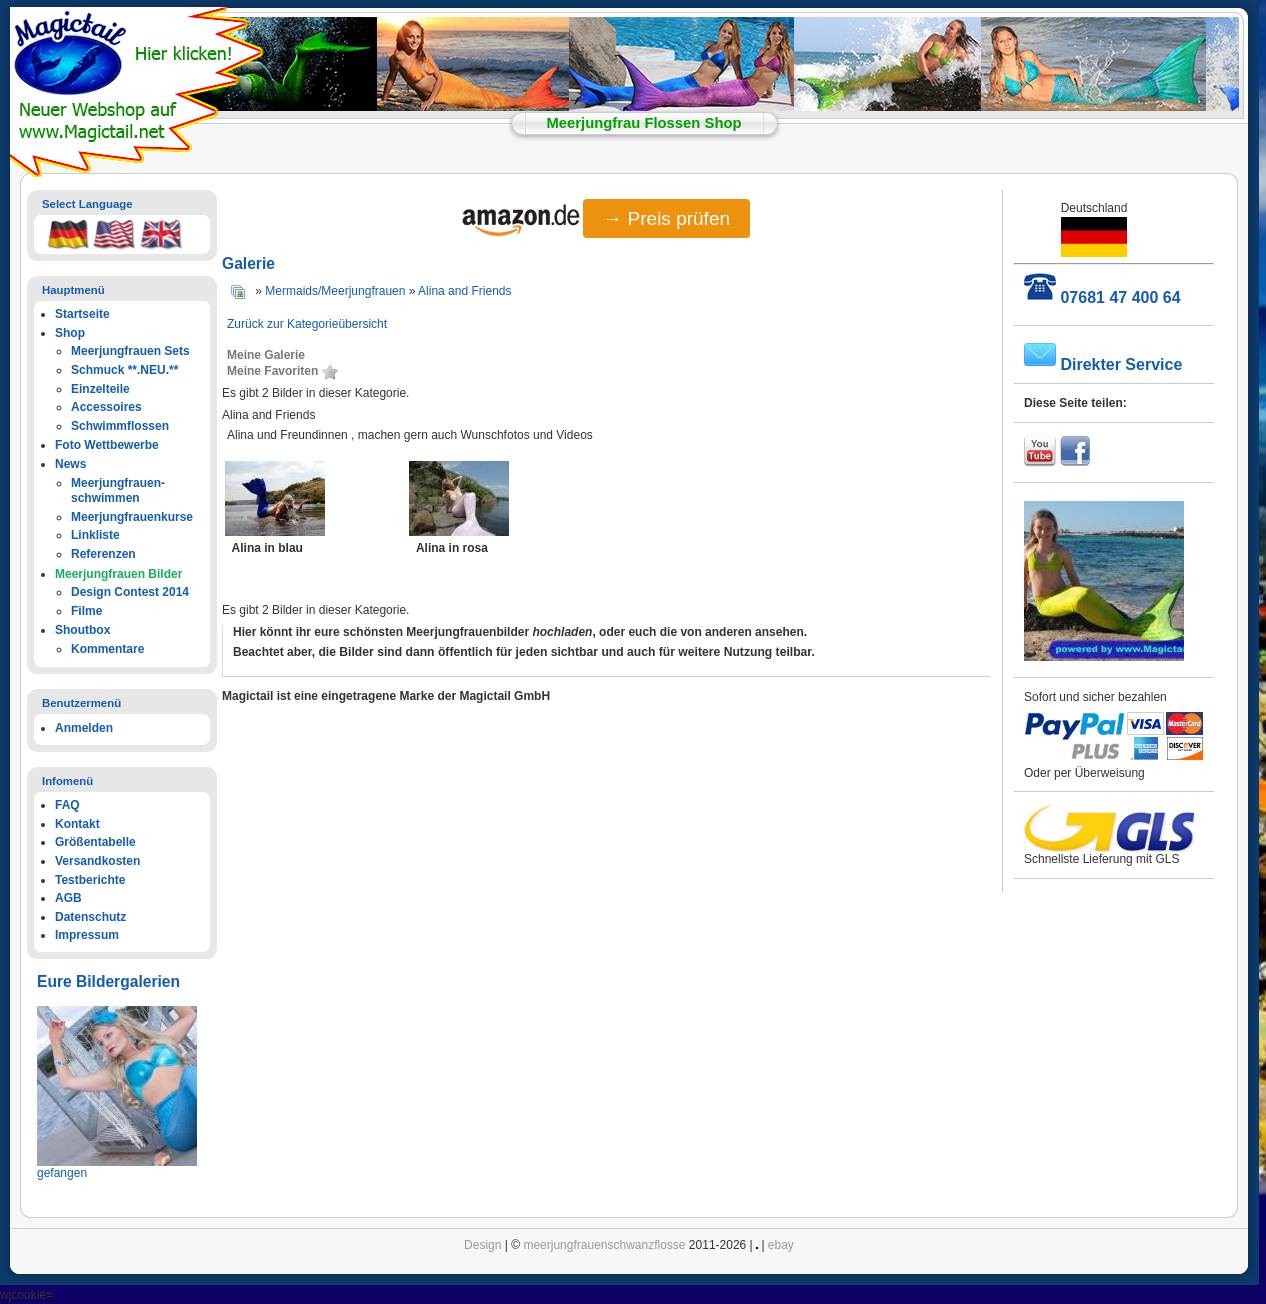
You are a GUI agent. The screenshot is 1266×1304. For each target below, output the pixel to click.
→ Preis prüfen (666, 218)
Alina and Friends (464, 291)
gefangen (62, 1173)
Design (482, 1245)
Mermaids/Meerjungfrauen (335, 291)
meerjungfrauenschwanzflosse (604, 1245)
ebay (781, 1245)
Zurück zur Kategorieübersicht (307, 324)
